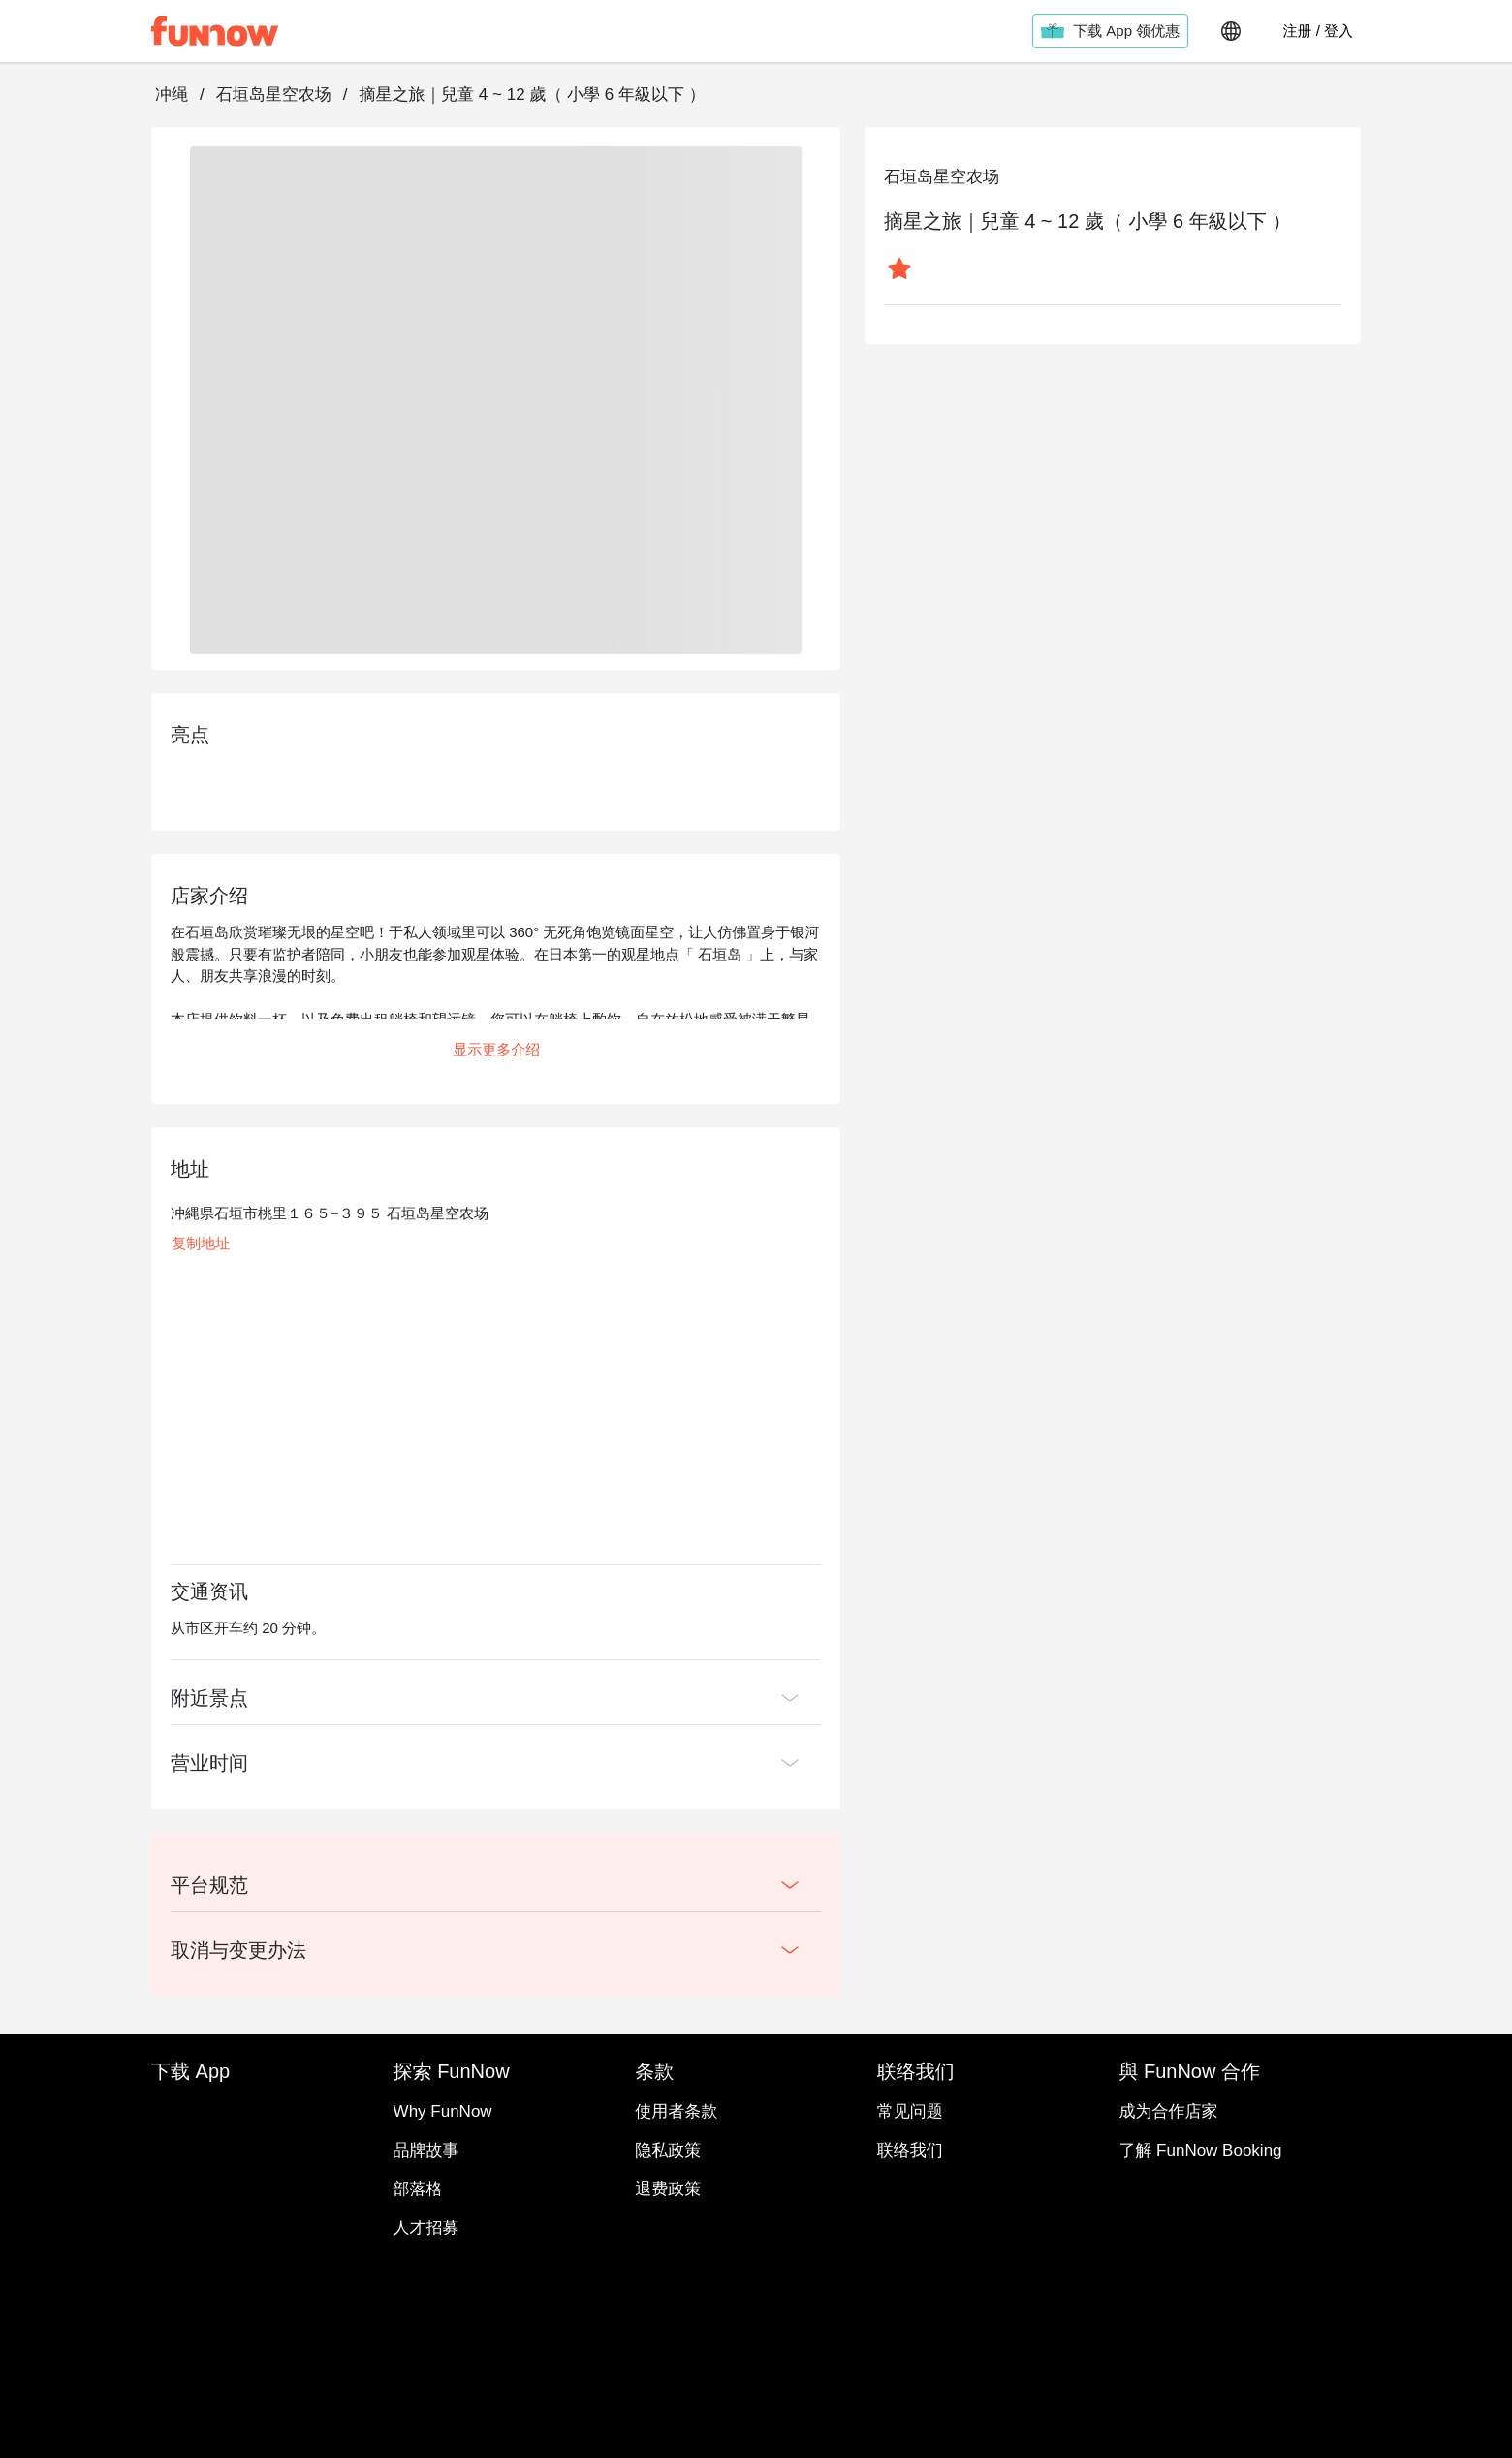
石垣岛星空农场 (273, 94)
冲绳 (171, 94)
